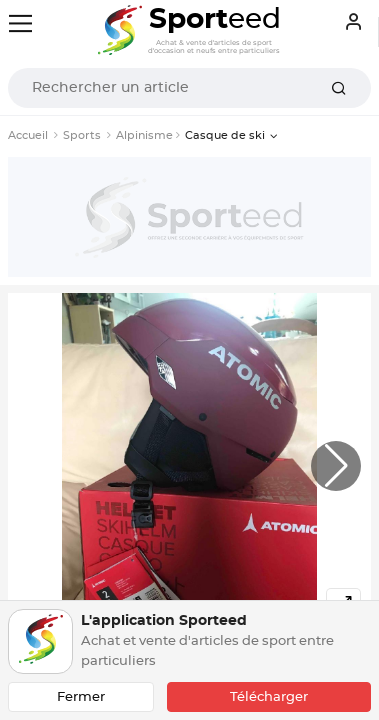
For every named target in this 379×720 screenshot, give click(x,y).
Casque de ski (225, 135)
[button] (336, 466)
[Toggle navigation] (20, 23)
